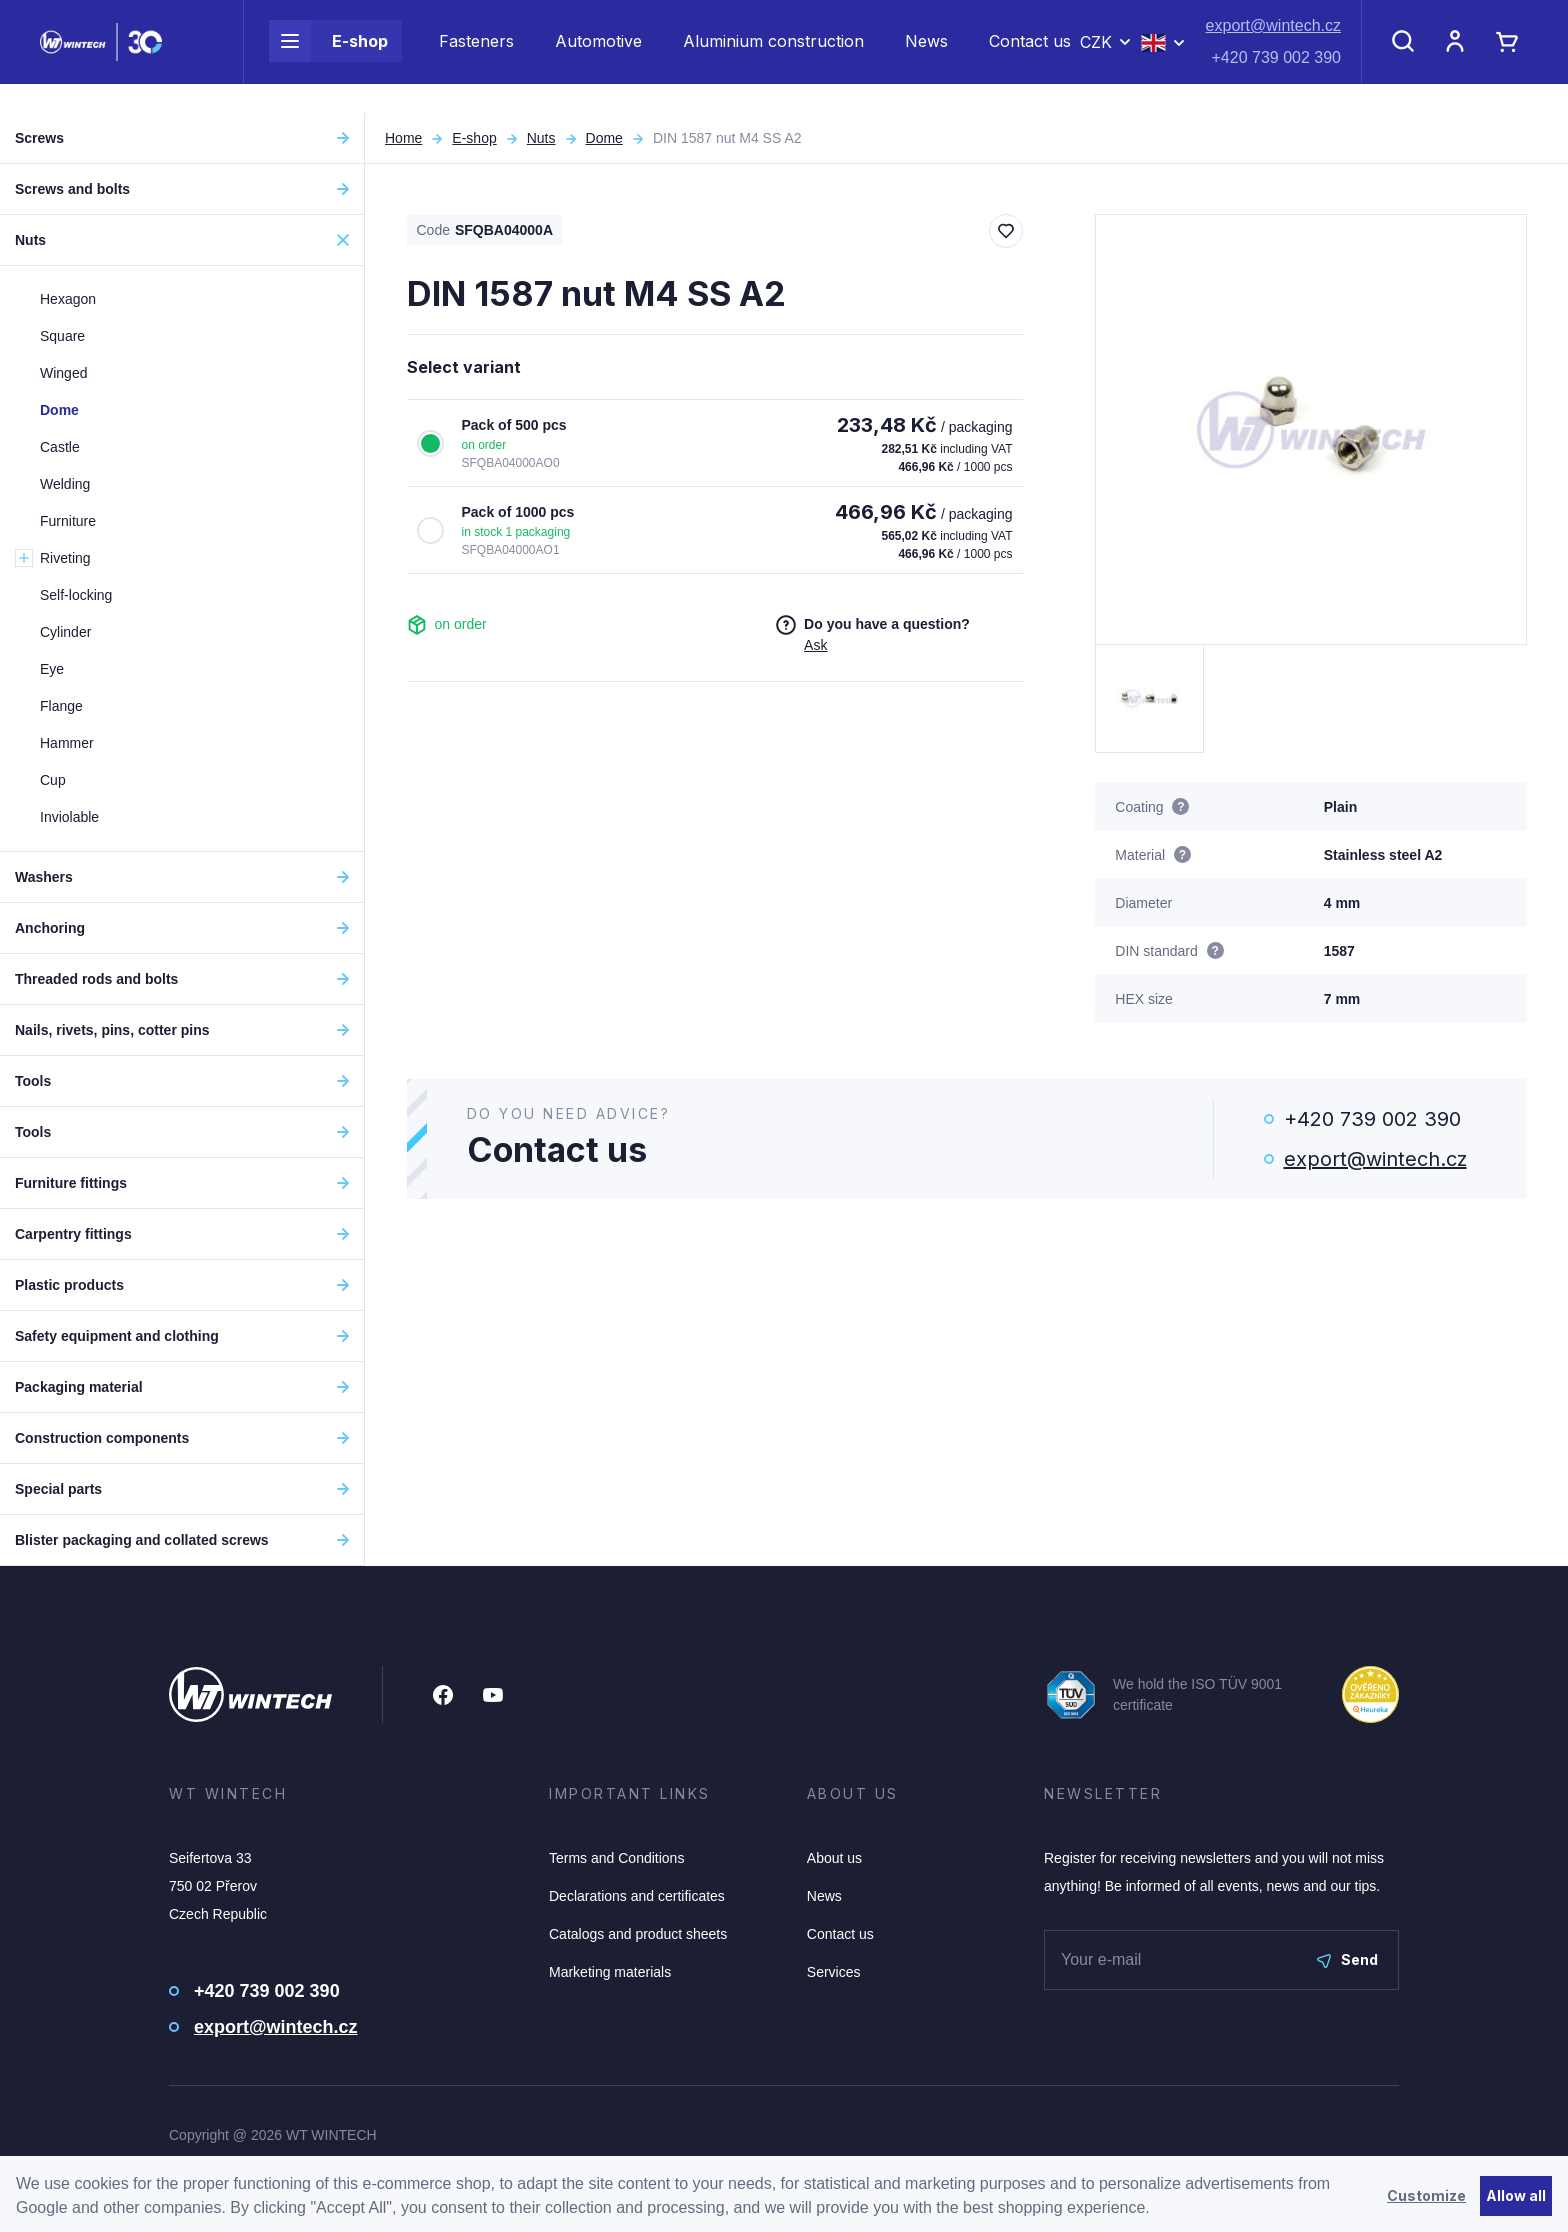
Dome (604, 138)
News (926, 56)
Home (403, 138)
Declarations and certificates (637, 1896)
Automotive (598, 56)
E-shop (328, 56)
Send (1347, 1959)
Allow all (1516, 2195)
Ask (815, 645)
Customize (1426, 2195)
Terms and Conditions (616, 1858)
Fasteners (476, 56)
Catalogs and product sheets (638, 1934)
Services (834, 1972)
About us (834, 1858)
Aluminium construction (773, 56)
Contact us (1030, 56)
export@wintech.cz (1273, 40)
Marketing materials (610, 1972)
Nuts (541, 138)
